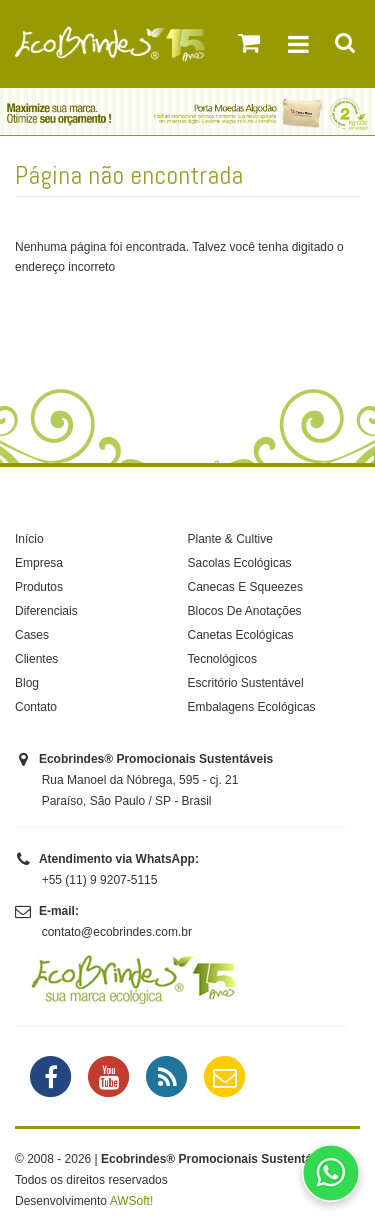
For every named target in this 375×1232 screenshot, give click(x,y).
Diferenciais (46, 611)
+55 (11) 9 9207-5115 (100, 880)
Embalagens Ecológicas (252, 707)
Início (29, 539)
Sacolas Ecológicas (240, 563)
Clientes (36, 659)
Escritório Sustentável (246, 683)
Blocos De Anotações (245, 611)
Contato (36, 707)
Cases (32, 635)
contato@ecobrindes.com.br (117, 932)
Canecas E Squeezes (245, 587)
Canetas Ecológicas (241, 635)
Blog (27, 683)
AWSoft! (132, 1201)
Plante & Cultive (230, 539)
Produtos (39, 587)
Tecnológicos (222, 659)
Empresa (39, 563)
